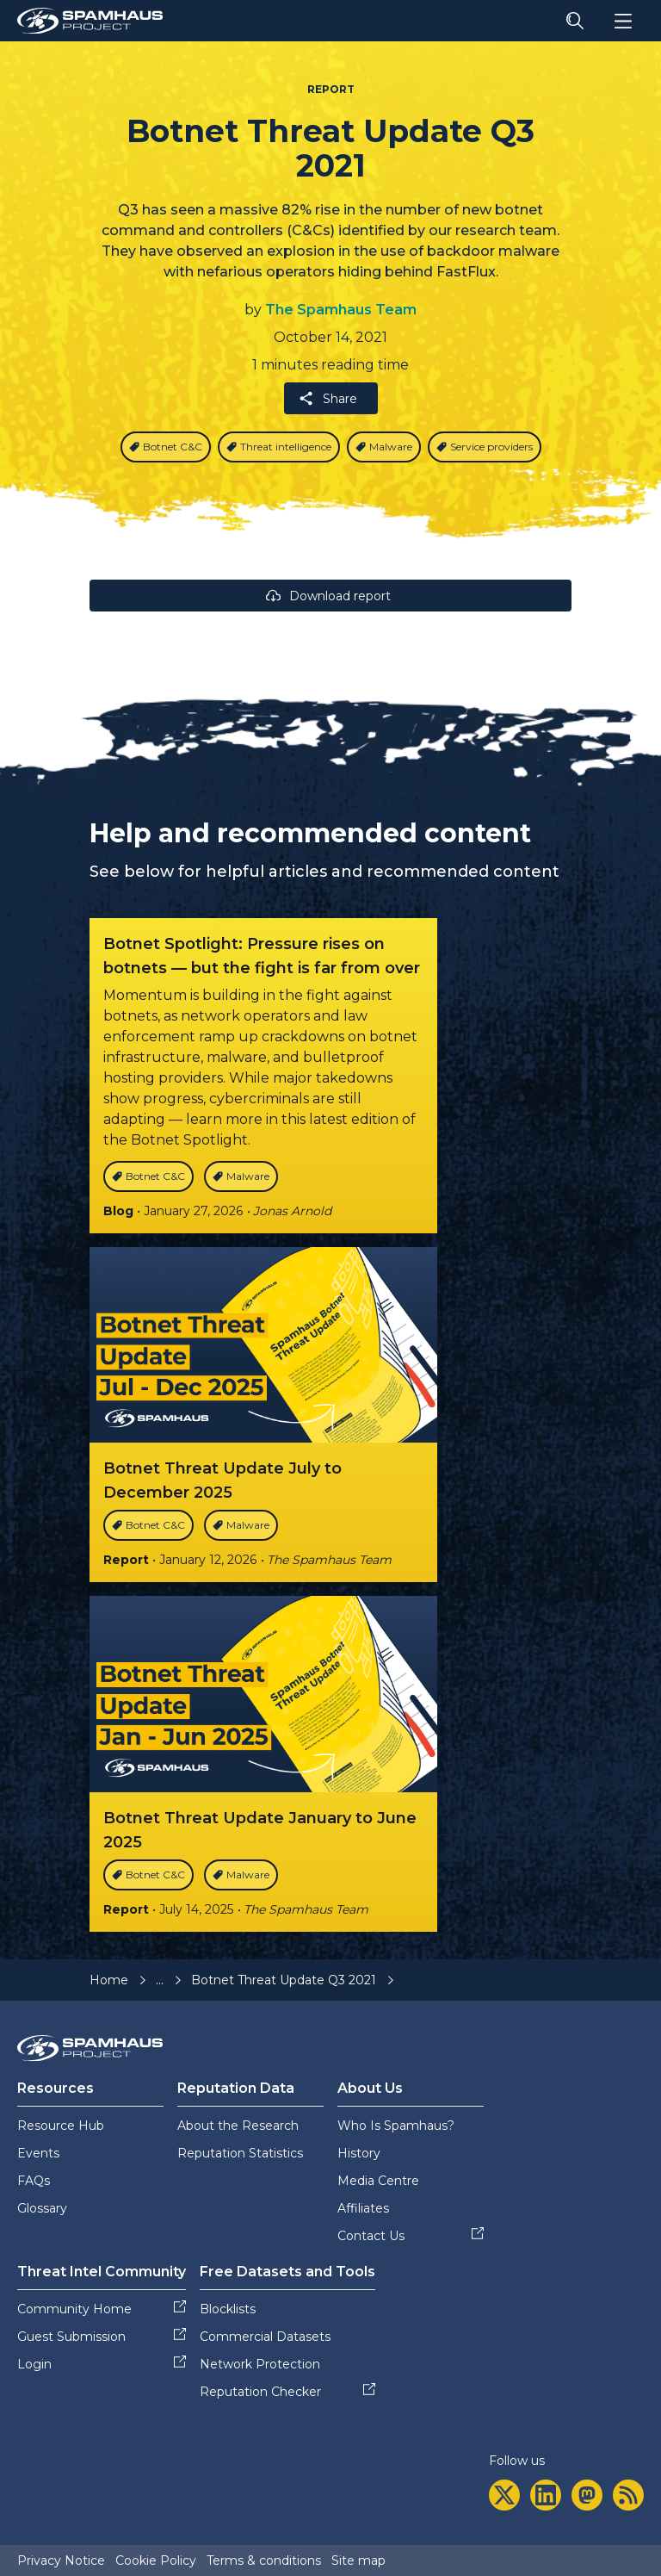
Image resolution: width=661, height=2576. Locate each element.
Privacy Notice (61, 2560)
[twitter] (504, 2495)
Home (109, 1980)
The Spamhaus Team (341, 309)
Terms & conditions (264, 2560)
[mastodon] (586, 2495)
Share (327, 398)
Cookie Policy (155, 2560)
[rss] (628, 2495)
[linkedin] (545, 2495)
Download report (327, 596)
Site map (358, 2560)
